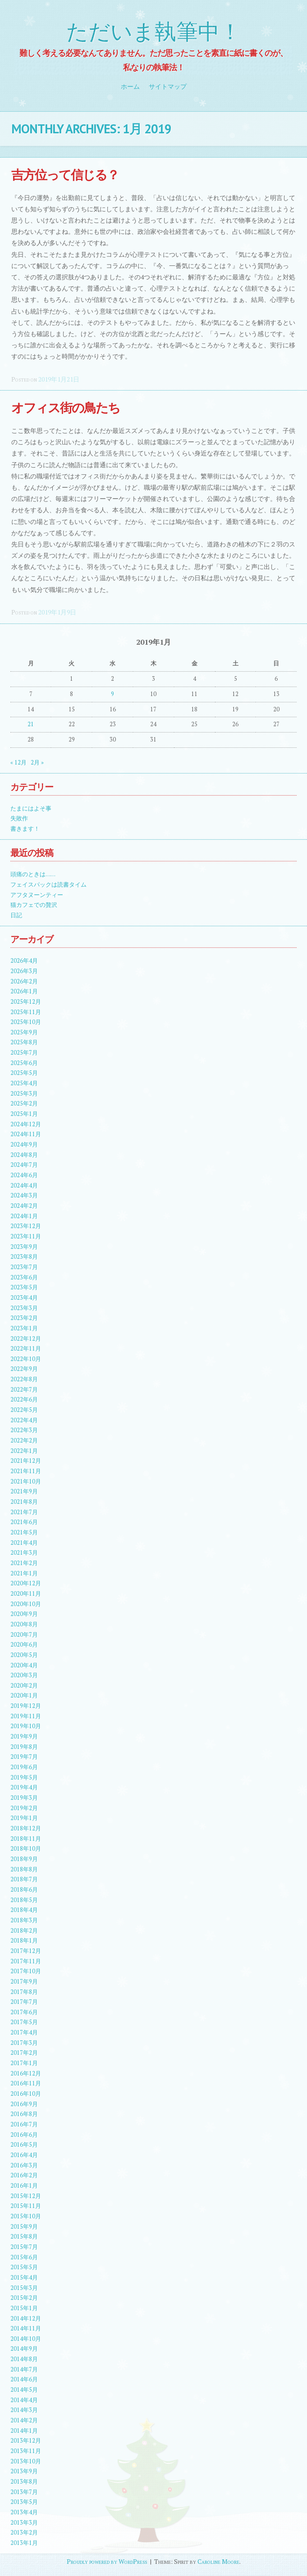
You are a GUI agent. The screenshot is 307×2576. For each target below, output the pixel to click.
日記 (16, 915)
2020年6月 (24, 1644)
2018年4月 (24, 1910)
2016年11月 (25, 2083)
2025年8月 (24, 1042)
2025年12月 (25, 1002)
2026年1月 (24, 991)
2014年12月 (25, 2318)
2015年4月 (24, 2277)
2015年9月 (24, 2226)
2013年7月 (24, 2492)
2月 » (37, 762)
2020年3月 (24, 1675)
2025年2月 (24, 1103)
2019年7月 (24, 1757)
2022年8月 (24, 1379)
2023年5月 (24, 1287)
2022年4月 (24, 1420)
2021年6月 (24, 1522)
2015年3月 (24, 2288)
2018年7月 (24, 1879)
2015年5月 (24, 2267)
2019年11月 (25, 1716)
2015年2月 (24, 2298)
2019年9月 (24, 1736)
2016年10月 (25, 2094)
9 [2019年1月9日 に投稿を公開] (112, 694)
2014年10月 (25, 2339)
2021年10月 (25, 1481)
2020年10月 (25, 1604)
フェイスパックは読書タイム (48, 884)
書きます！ (25, 829)
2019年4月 (24, 1787)
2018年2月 (24, 1930)
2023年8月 (24, 1257)
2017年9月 (24, 1981)
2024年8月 (24, 1155)
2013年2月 (24, 2532)
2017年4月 (24, 2032)
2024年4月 (24, 1185)
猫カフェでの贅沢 (33, 905)
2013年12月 (25, 2440)
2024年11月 (25, 1134)
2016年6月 (24, 2135)
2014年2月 (24, 2420)
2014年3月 (24, 2410)
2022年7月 (24, 1389)
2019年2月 (24, 1808)
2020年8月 (24, 1624)
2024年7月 (24, 1165)
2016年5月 (24, 2144)
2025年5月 (24, 1073)
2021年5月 (24, 1532)
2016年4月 (24, 2155)
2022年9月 (24, 1369)
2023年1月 (24, 1328)
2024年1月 (24, 1216)
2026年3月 (24, 971)
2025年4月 (24, 1083)
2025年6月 (24, 1063)
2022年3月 (24, 1430)
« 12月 (18, 762)
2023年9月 (24, 1247)
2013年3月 (24, 2522)
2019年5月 (24, 1777)
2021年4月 (24, 1543)
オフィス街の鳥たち (65, 407)
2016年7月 (24, 2124)
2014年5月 (24, 2390)
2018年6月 (24, 1889)
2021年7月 (24, 1512)
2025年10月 (25, 1022)
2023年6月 (24, 1277)
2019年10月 (25, 1726)
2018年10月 (25, 1848)
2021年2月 (24, 1563)
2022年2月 (24, 1440)
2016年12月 (25, 2073)
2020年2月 (24, 1685)
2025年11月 (25, 1012)
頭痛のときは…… (32, 874)
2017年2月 (24, 2053)
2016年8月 (24, 2114)
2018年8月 (24, 1869)
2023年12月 (25, 1226)
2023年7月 (24, 1267)
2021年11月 (25, 1471)
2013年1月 (24, 2543)
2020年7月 (24, 1634)
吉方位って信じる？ (65, 174)
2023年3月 (24, 1308)
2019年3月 (24, 1798)
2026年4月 (24, 961)
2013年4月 (24, 2512)
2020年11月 (25, 1593)
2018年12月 (25, 1828)
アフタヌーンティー (36, 895)
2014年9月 (24, 2349)
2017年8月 (24, 1992)
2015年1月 (24, 2308)
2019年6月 (24, 1767)
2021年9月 (24, 1491)
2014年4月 (24, 2400)
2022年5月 (24, 1410)
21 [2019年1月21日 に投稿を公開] (30, 724)
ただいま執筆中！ (153, 32)
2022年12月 (25, 1339)
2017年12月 (25, 1951)
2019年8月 (24, 1747)
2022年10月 (25, 1359)
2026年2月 (24, 981)
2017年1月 (24, 2063)
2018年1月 (24, 1940)
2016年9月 (24, 2104)
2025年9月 (24, 1032)
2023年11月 (25, 1236)
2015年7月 (24, 2247)
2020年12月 (25, 1583)
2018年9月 (24, 1859)
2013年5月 (24, 2502)
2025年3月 (24, 1093)
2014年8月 (24, 2359)
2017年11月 (25, 1961)
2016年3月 (24, 2165)
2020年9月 (24, 1614)
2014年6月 (24, 2379)
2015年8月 (24, 2236)
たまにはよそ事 (30, 808)
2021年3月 (24, 1553)
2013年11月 (25, 2451)
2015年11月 (25, 2206)
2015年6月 (24, 2257)
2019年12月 (25, 1706)
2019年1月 (24, 1818)
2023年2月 (24, 1318)
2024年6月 (24, 1175)
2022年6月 (24, 1399)
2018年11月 (25, 1839)
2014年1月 (24, 2431)
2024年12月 (25, 1124)
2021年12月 (25, 1461)
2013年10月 (25, 2461)
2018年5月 (24, 1900)
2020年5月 (24, 1655)
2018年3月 (24, 1920)
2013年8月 (24, 2481)
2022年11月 (25, 1348)
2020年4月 (24, 1665)
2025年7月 (24, 1052)
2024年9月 (24, 1144)
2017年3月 (24, 2043)
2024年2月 (24, 1206)
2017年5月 (24, 2022)
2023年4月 (24, 1298)
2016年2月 (24, 2175)
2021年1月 (24, 1573)
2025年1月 (24, 1114)
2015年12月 (25, 2196)
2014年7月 (24, 2369)
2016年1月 (24, 2185)
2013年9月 (24, 2471)
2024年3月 (24, 1195)
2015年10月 (25, 2216)
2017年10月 (25, 1971)
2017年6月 (24, 2012)
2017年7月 (24, 2002)
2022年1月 (24, 1451)
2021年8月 (24, 1502)
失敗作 (19, 818)
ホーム (130, 86)
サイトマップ (168, 86)
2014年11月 (25, 2328)
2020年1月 (24, 1695)
